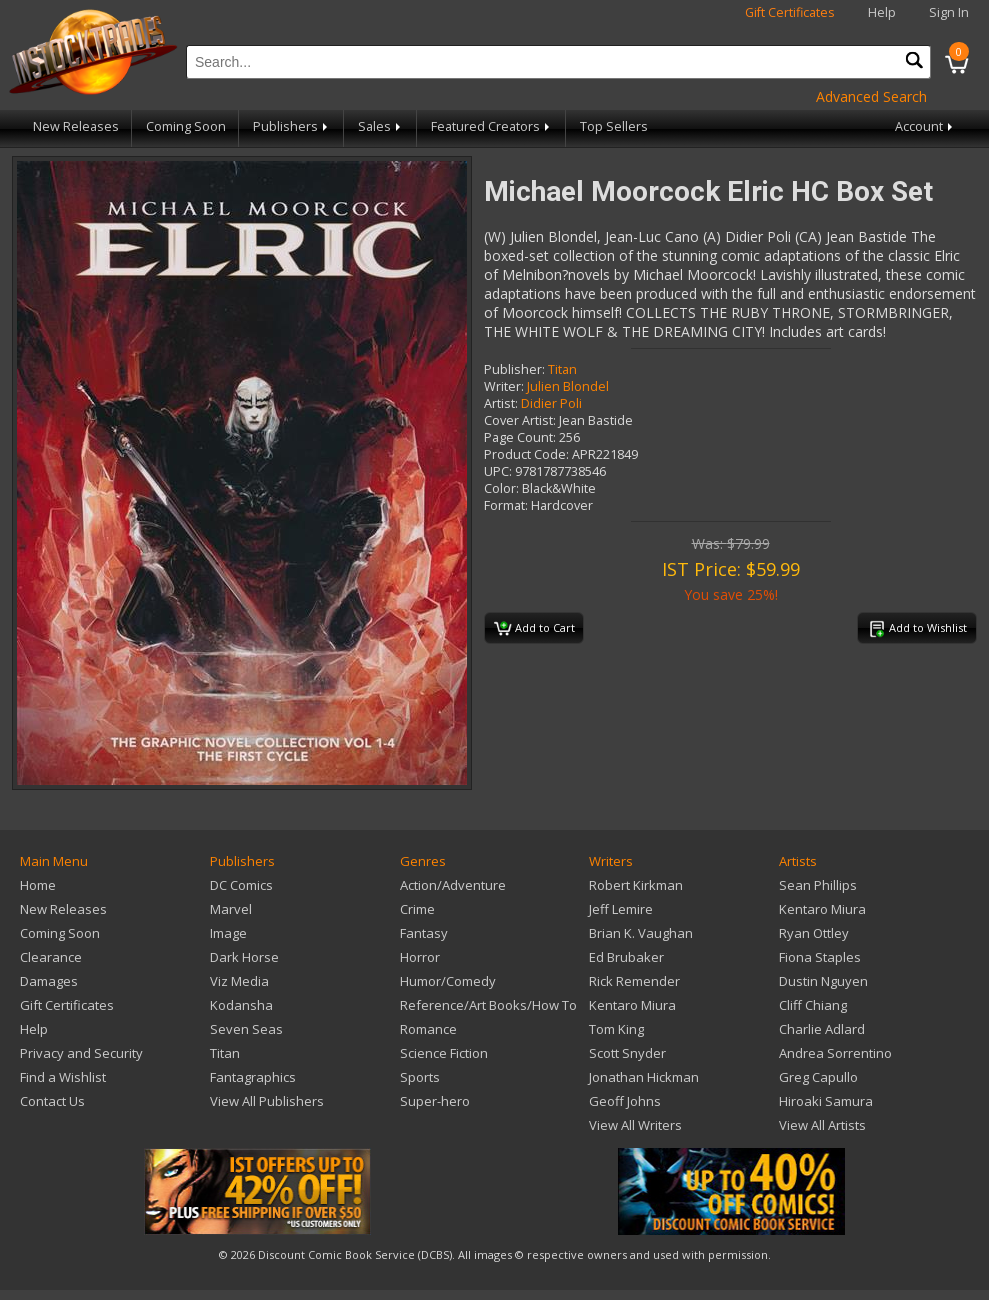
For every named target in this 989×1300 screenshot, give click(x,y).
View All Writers (635, 1125)
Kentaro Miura (632, 1005)
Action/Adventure (453, 885)
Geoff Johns (625, 1101)
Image (228, 933)
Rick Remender (634, 981)
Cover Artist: (520, 420)
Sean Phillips (818, 885)
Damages (49, 981)
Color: (501, 488)
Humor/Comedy (448, 981)
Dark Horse (244, 957)
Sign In (949, 12)
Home (38, 885)
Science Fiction (444, 1053)
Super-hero (435, 1101)
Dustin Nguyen (823, 981)
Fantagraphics (253, 1077)
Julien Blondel (568, 386)
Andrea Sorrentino (835, 1053)
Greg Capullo (818, 1077)
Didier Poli (551, 403)
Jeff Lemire (621, 909)
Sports (420, 1077)
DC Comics (241, 885)
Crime (417, 909)
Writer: (504, 386)
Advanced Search (871, 96)
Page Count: (520, 437)
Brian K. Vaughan (641, 933)
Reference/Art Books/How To (488, 1005)
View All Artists (822, 1125)
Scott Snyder (627, 1053)
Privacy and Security (81, 1053)
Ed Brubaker (626, 957)
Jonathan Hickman (644, 1077)
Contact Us (52, 1101)
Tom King (616, 1029)
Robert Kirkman (636, 885)
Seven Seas (246, 1029)
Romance (428, 1029)
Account (925, 126)
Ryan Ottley (814, 933)
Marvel (231, 909)
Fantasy (424, 933)
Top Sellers (614, 126)
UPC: (498, 471)
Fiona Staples (820, 957)
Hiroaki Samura (826, 1101)
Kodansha (241, 1005)
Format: (506, 505)
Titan (562, 369)
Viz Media (239, 981)
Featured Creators (492, 126)
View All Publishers (267, 1101)
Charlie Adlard (822, 1029)
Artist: (501, 403)
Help (882, 12)
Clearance (51, 957)
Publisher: (514, 369)
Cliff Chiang (813, 1005)
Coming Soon (186, 126)
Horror (420, 957)
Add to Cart (534, 629)
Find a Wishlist (63, 1077)
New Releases (76, 126)
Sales (381, 126)
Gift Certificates (790, 12)
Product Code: (526, 454)
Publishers (292, 126)
